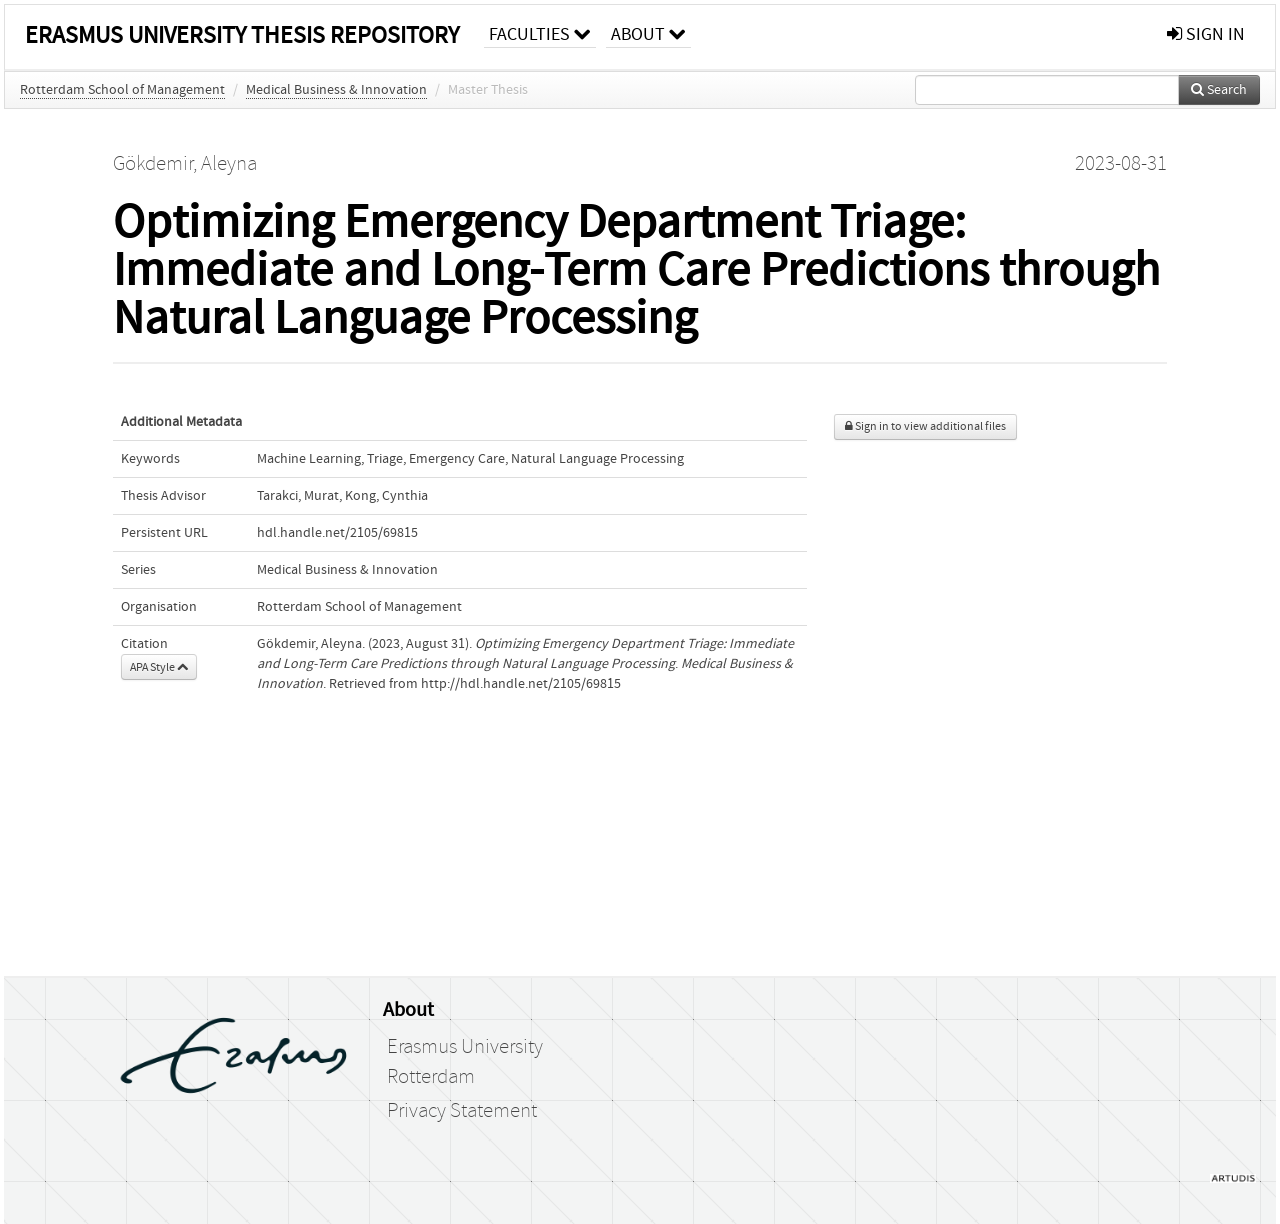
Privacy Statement (462, 1111)
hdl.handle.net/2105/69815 (337, 533)
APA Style (159, 667)
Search (1219, 90)
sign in (1206, 34)
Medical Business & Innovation (336, 90)
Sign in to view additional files (925, 426)
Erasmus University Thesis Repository (242, 35)
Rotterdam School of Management (122, 90)
